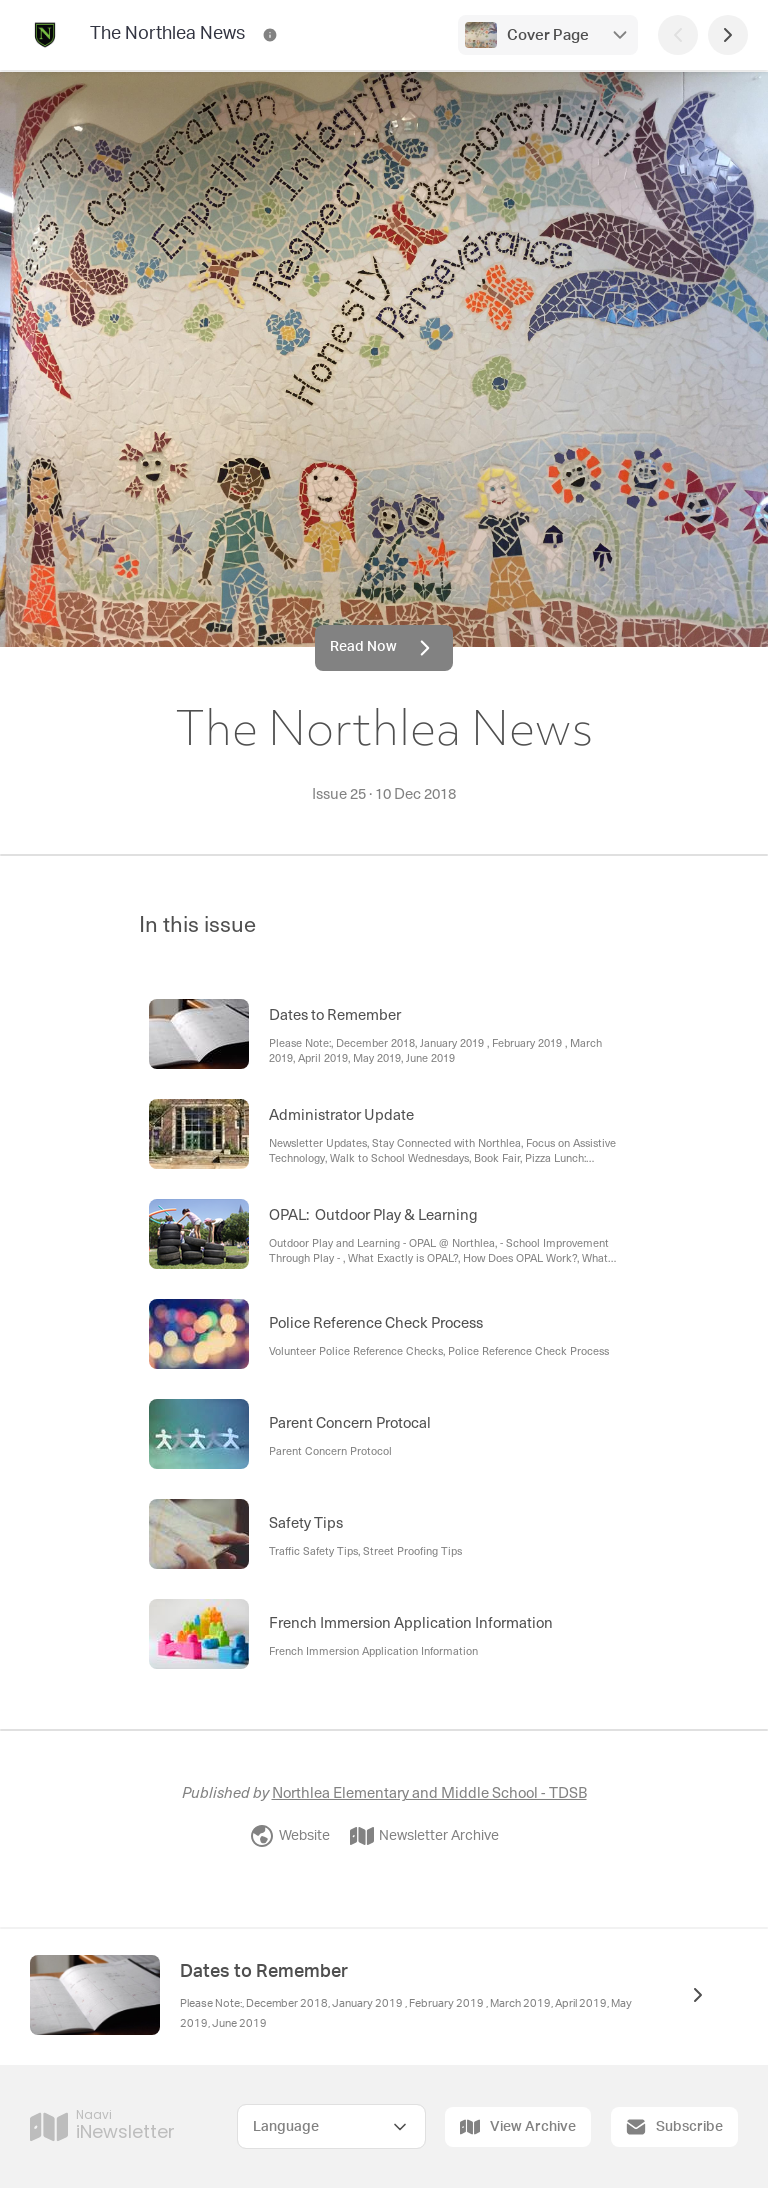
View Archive (518, 2127)
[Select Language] (331, 2126)
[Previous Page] (678, 35)
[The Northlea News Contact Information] (270, 35)
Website (290, 1836)
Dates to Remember (264, 1972)
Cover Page (548, 35)
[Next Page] (728, 35)
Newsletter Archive (424, 1836)
